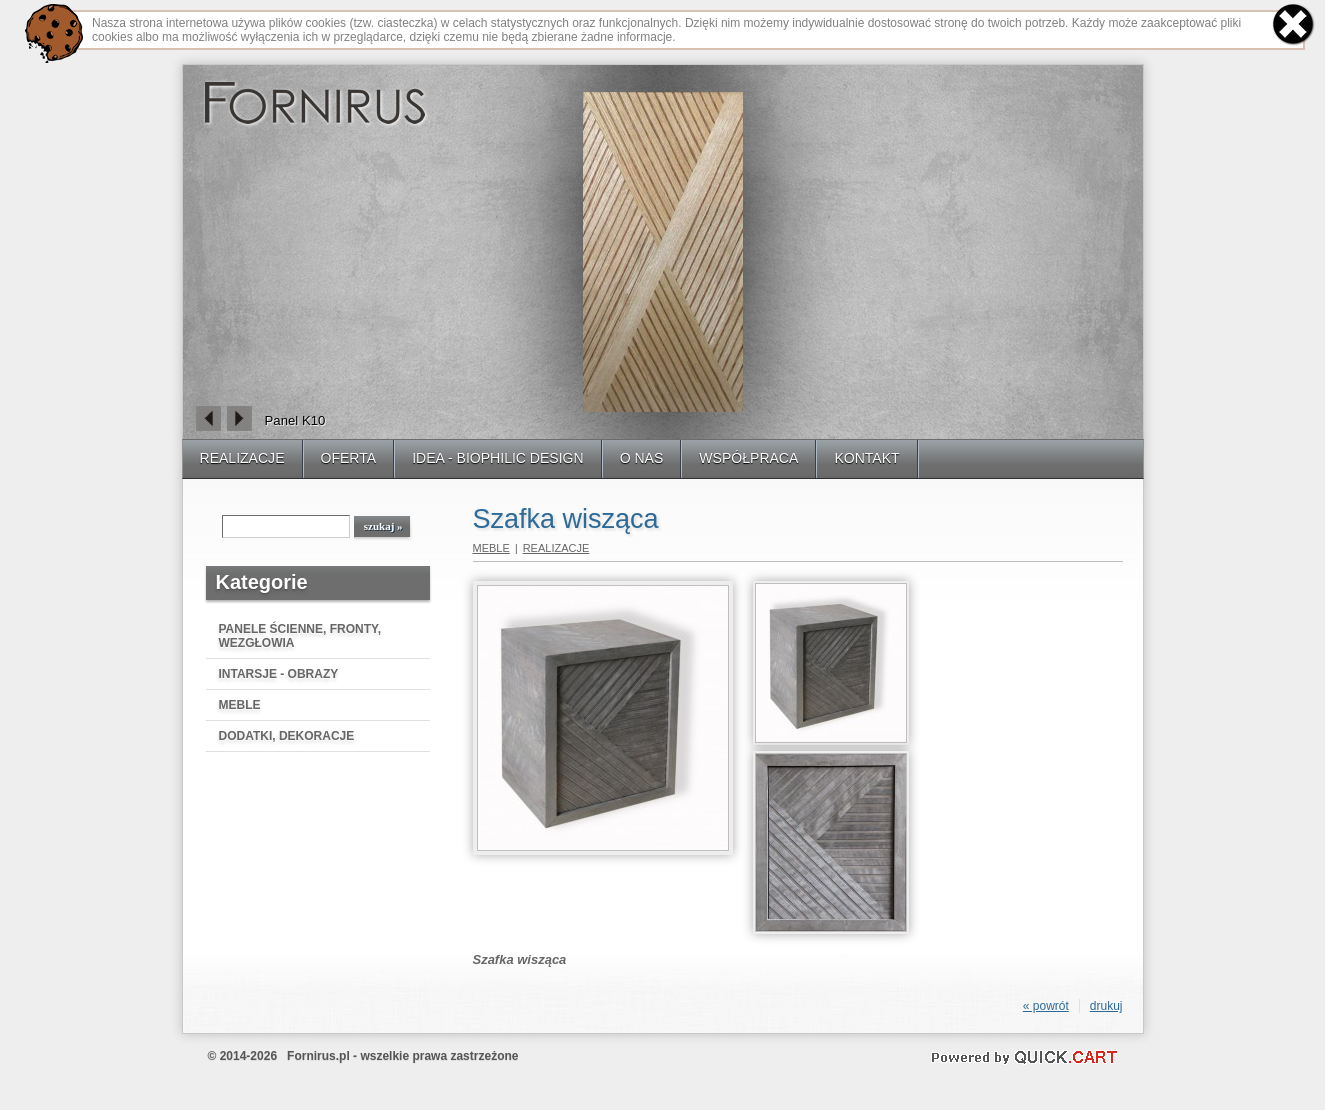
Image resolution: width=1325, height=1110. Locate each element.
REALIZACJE (242, 458)
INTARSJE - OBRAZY (279, 674)
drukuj (1106, 1006)
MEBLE (240, 705)
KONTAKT (866, 458)
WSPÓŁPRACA (748, 458)
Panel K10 (295, 420)
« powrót (1046, 1006)
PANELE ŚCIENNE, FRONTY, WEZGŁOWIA (300, 636)
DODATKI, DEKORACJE (287, 736)
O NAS (642, 458)
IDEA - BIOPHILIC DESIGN (498, 458)
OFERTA (349, 458)
